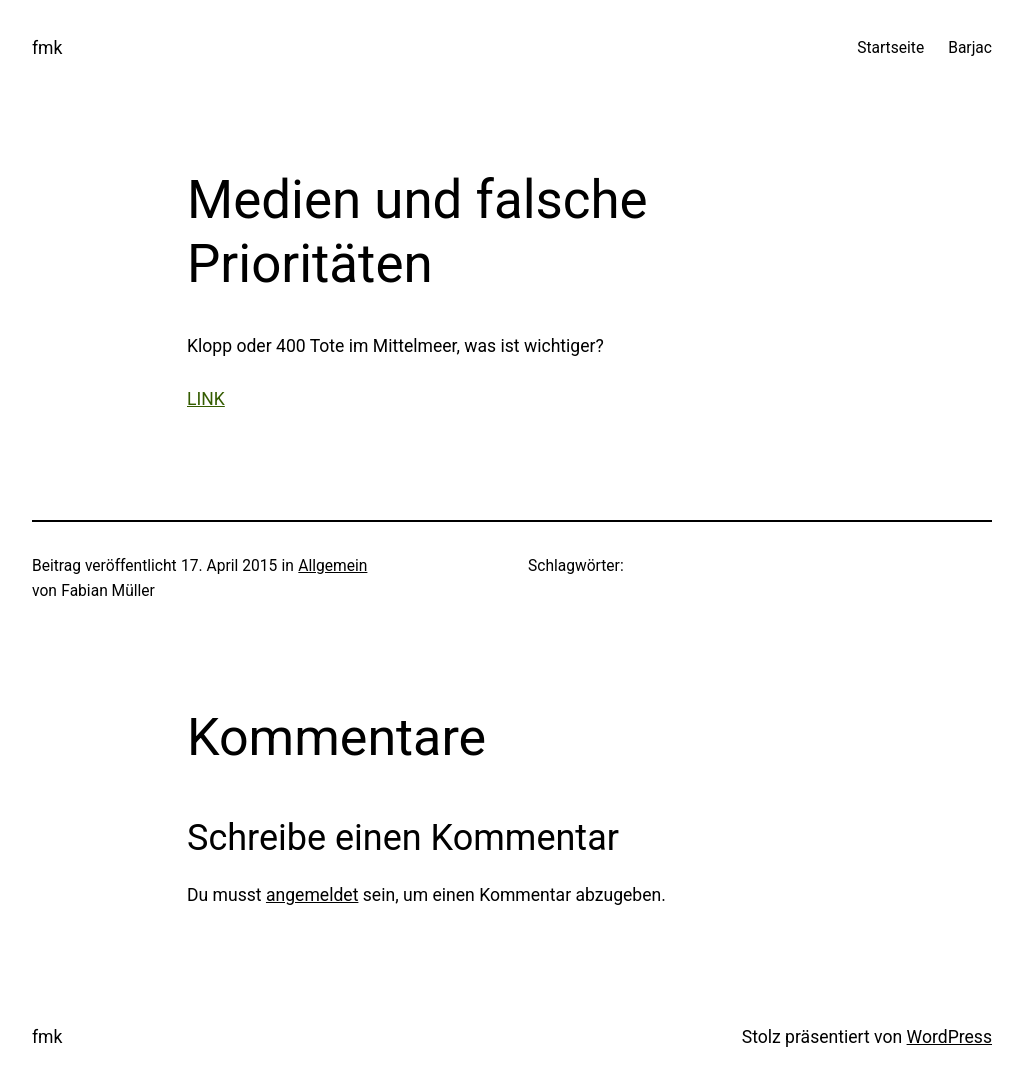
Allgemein (332, 566)
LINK (206, 399)
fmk (47, 48)
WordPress (949, 1037)
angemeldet (312, 895)
